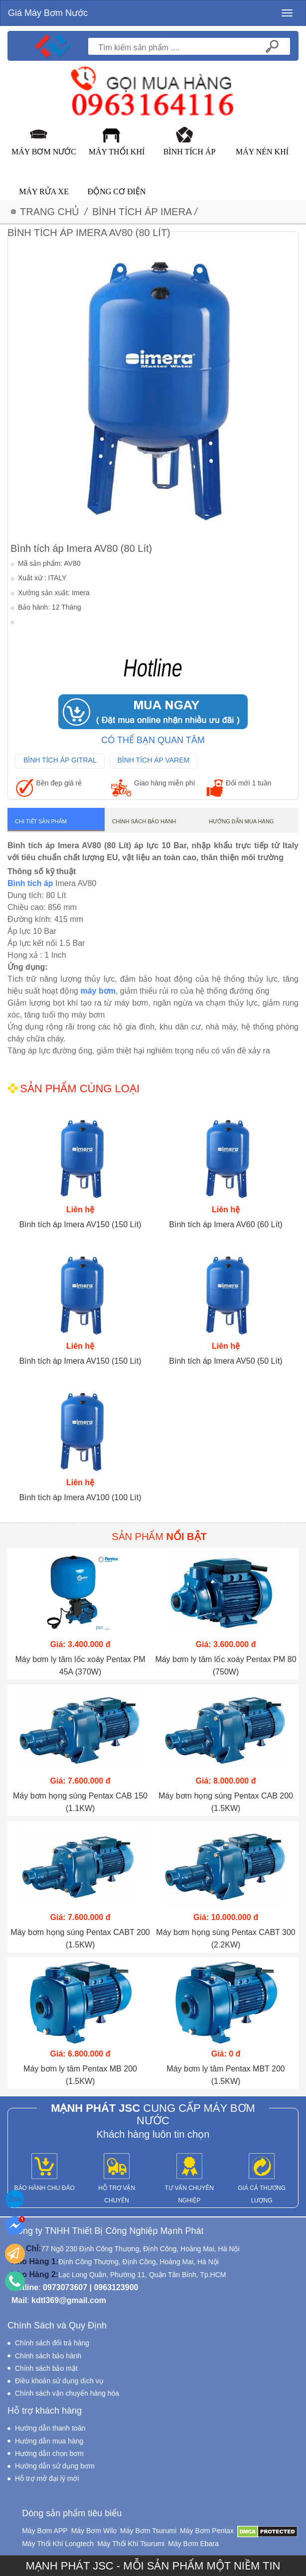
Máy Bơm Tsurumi (148, 2531)
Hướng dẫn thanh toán (50, 2428)
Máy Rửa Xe (43, 191)
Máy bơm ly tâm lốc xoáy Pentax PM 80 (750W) (225, 1665)
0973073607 (65, 2287)
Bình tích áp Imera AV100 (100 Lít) (80, 1497)
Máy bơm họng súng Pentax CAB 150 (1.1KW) (80, 1802)
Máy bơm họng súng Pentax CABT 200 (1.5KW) (80, 1938)
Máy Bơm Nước (43, 151)
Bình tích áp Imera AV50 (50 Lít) (225, 1361)
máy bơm (97, 991)
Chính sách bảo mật (46, 2368)
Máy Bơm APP (44, 2531)
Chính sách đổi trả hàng (52, 2343)
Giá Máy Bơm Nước (48, 13)
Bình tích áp (30, 883)
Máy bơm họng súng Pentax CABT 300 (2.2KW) (225, 1938)
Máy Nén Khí (262, 151)
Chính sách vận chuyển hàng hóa (67, 2393)
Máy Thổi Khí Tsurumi (130, 2544)
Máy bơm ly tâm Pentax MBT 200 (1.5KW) (225, 2074)
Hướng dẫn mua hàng (241, 821)
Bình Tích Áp (189, 151)
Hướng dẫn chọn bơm (49, 2453)
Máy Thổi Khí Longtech (58, 2544)
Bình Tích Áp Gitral (60, 760)
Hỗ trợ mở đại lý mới (47, 2478)
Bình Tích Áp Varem (154, 760)
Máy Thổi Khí (117, 151)
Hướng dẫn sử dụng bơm (55, 2466)
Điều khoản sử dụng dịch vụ (59, 2381)
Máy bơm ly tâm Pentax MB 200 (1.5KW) (80, 2074)
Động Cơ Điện (117, 191)
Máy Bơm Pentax (207, 2531)
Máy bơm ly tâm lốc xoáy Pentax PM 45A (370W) (80, 1665)
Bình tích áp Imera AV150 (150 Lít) (80, 1224)
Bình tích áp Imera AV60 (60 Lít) (225, 1224)
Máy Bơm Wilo (94, 2531)
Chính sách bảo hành (144, 821)
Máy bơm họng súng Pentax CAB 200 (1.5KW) (225, 1802)
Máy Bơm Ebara (193, 2544)
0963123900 (116, 2287)
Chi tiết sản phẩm (41, 821)
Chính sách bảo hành (48, 2356)
